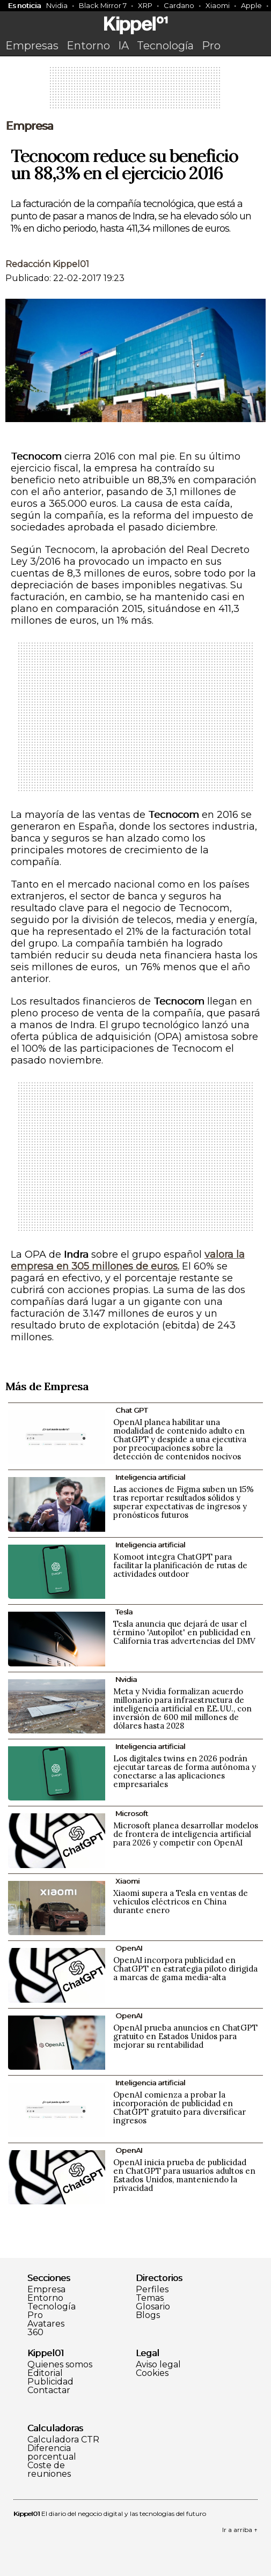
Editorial (45, 2373)
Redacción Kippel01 (47, 264)
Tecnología (165, 45)
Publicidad (50, 2382)
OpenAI (128, 1948)
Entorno (88, 45)
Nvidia (57, 5)
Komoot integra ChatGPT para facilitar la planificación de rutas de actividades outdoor (180, 1565)
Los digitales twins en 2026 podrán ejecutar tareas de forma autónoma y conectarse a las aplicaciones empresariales (184, 1771)
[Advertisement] (136, 91)
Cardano (179, 5)
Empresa (29, 126)
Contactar (48, 2390)
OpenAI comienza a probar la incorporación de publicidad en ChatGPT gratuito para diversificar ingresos (179, 2107)
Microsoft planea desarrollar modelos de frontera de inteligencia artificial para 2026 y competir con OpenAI (185, 1834)
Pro (211, 45)
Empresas (31, 45)
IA (123, 45)
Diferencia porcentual (51, 2452)
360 (35, 2332)
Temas (150, 2298)
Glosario (153, 2306)
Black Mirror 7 (103, 5)
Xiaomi (218, 5)
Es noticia (24, 5)
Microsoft (131, 1813)
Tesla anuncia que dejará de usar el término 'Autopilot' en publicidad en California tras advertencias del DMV (184, 1632)
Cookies (152, 2373)
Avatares (45, 2324)
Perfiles (152, 2289)
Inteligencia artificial (150, 1477)
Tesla (124, 1611)
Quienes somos (59, 2364)
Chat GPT (131, 1410)
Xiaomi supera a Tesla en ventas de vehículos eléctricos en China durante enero (180, 1901)
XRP (145, 5)
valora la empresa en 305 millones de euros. (128, 1260)
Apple (251, 5)
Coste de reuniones (49, 2469)
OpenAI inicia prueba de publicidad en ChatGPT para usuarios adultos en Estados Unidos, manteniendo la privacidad (184, 2175)
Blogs (148, 2315)
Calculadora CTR (63, 2439)
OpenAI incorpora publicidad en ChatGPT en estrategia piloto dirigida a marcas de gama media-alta (185, 1968)
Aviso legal (158, 2364)
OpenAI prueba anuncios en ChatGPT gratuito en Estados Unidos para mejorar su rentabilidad (185, 2036)
